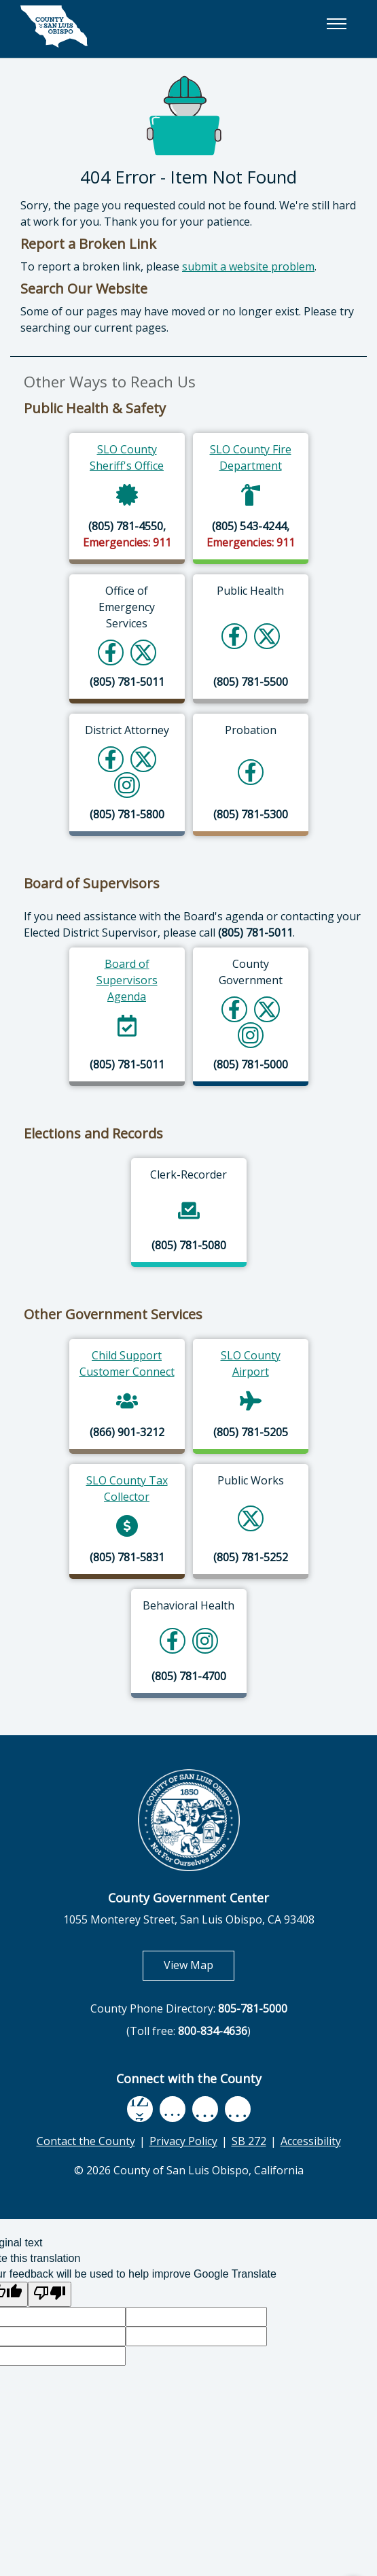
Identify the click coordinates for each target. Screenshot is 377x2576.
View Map (199, 1964)
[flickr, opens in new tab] (205, 2109)
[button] (336, 24)
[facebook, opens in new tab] (140, 2109)
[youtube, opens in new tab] (172, 2109)
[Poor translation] (49, 2294)
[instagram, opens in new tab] (237, 2109)
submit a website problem (248, 266)
